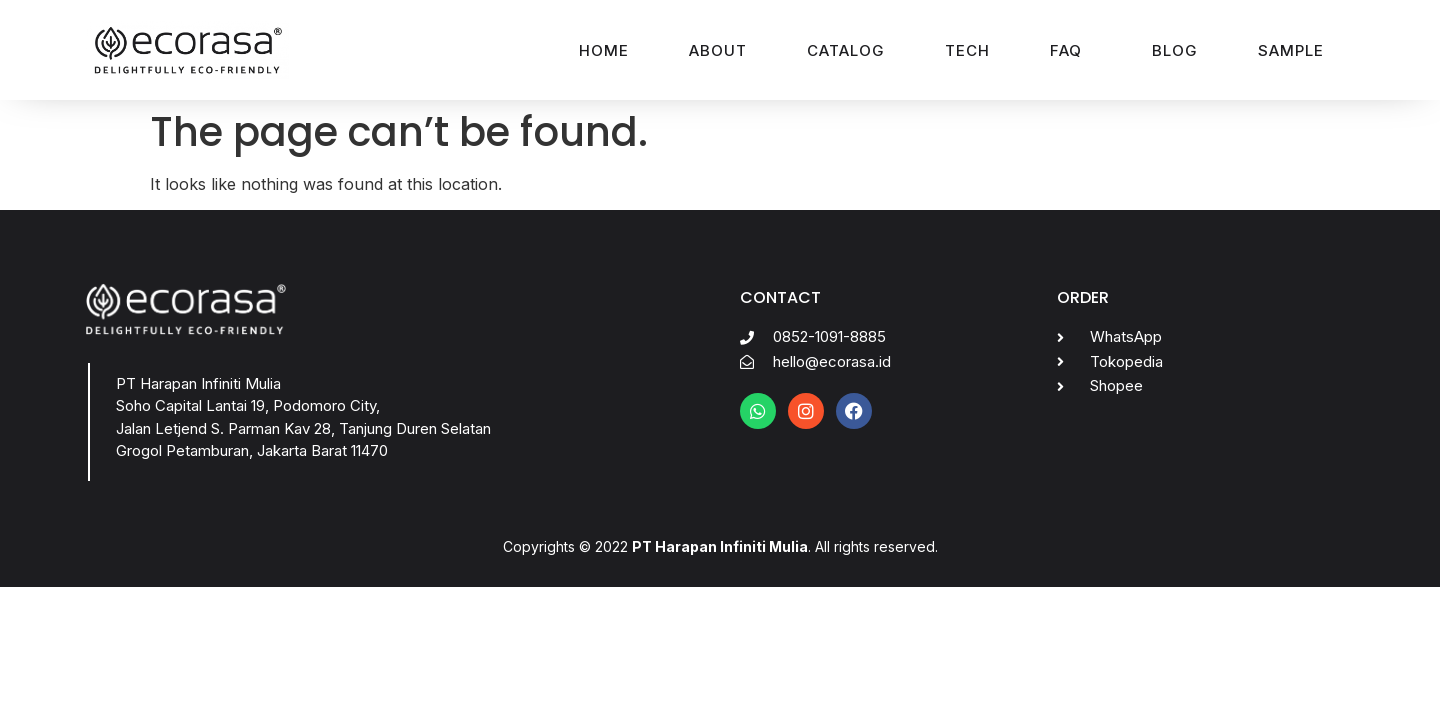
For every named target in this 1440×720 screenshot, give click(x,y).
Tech (967, 50)
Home (604, 50)
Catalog (846, 50)
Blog (1175, 50)
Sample (1291, 50)
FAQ (1066, 50)
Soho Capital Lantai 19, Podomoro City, (248, 405)
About (718, 50)
